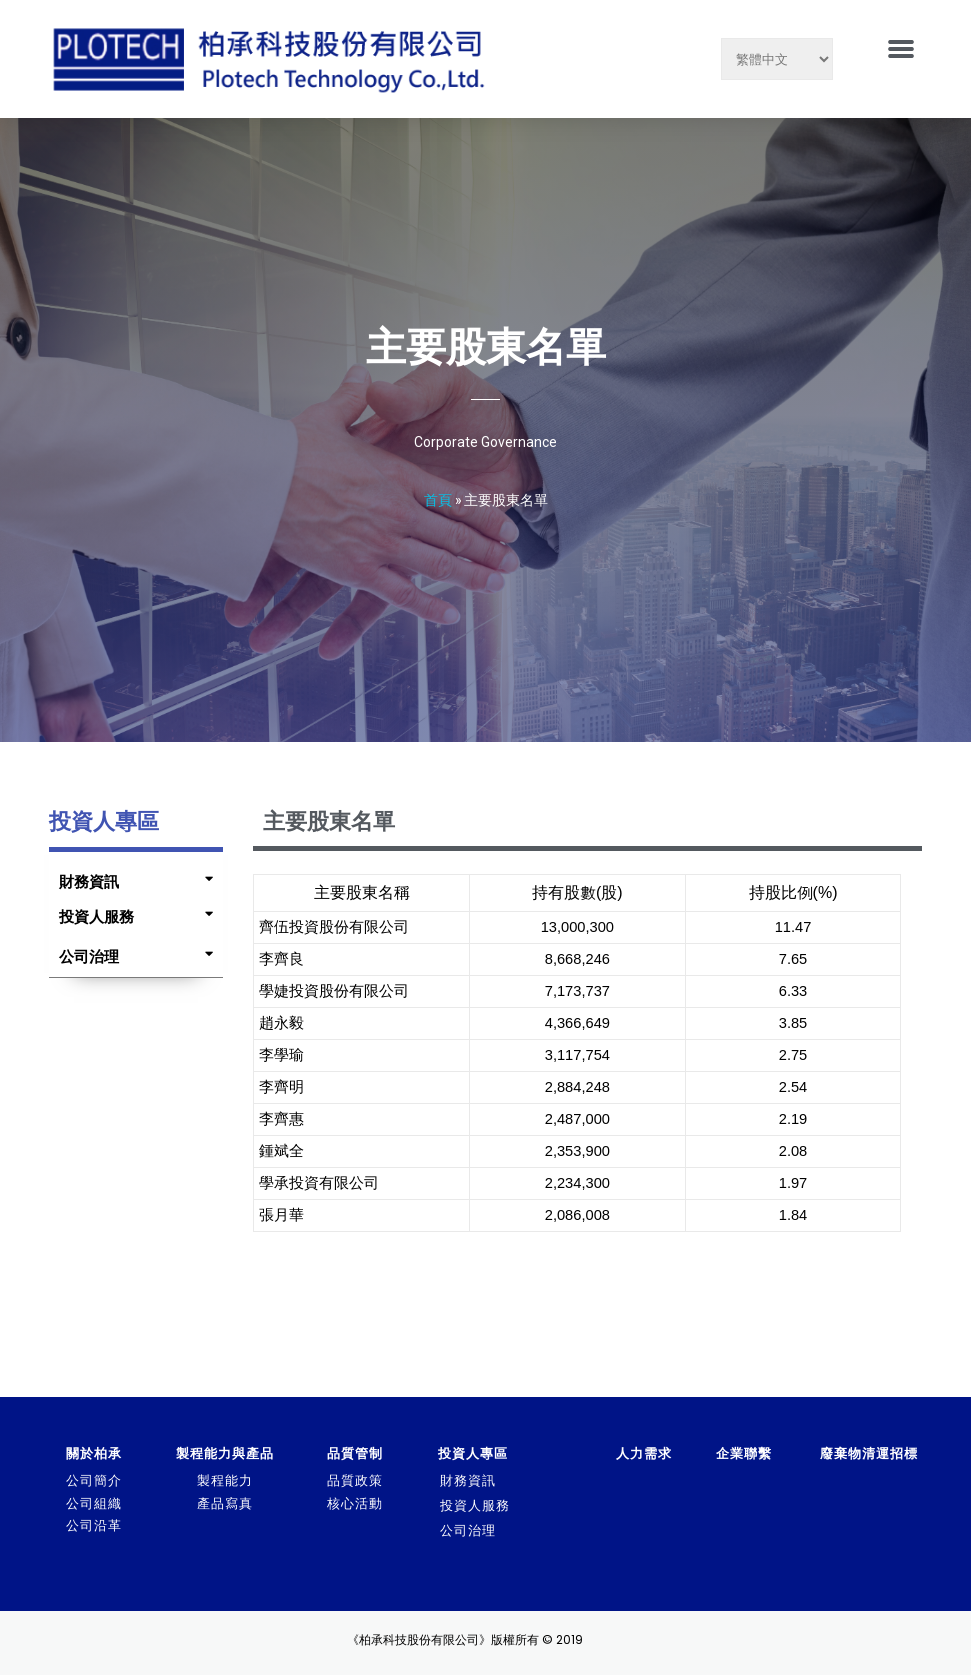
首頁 (438, 499)
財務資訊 (89, 881)
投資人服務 (96, 916)
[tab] (131, 877)
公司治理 (89, 956)
